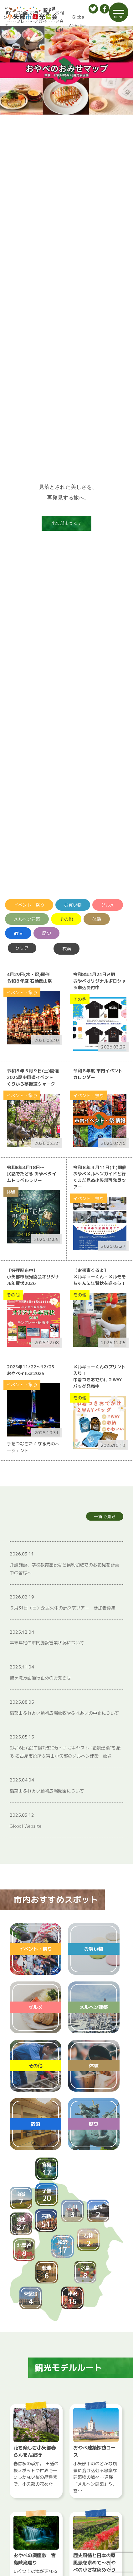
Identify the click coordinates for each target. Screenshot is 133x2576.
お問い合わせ (58, 21)
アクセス (4, 21)
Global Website (77, 21)
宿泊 (18, 933)
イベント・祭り (29, 905)
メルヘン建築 (27, 919)
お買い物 (73, 905)
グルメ (107, 905)
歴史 (46, 933)
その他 (66, 919)
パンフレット (19, 21)
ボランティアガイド (38, 21)
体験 (96, 919)
